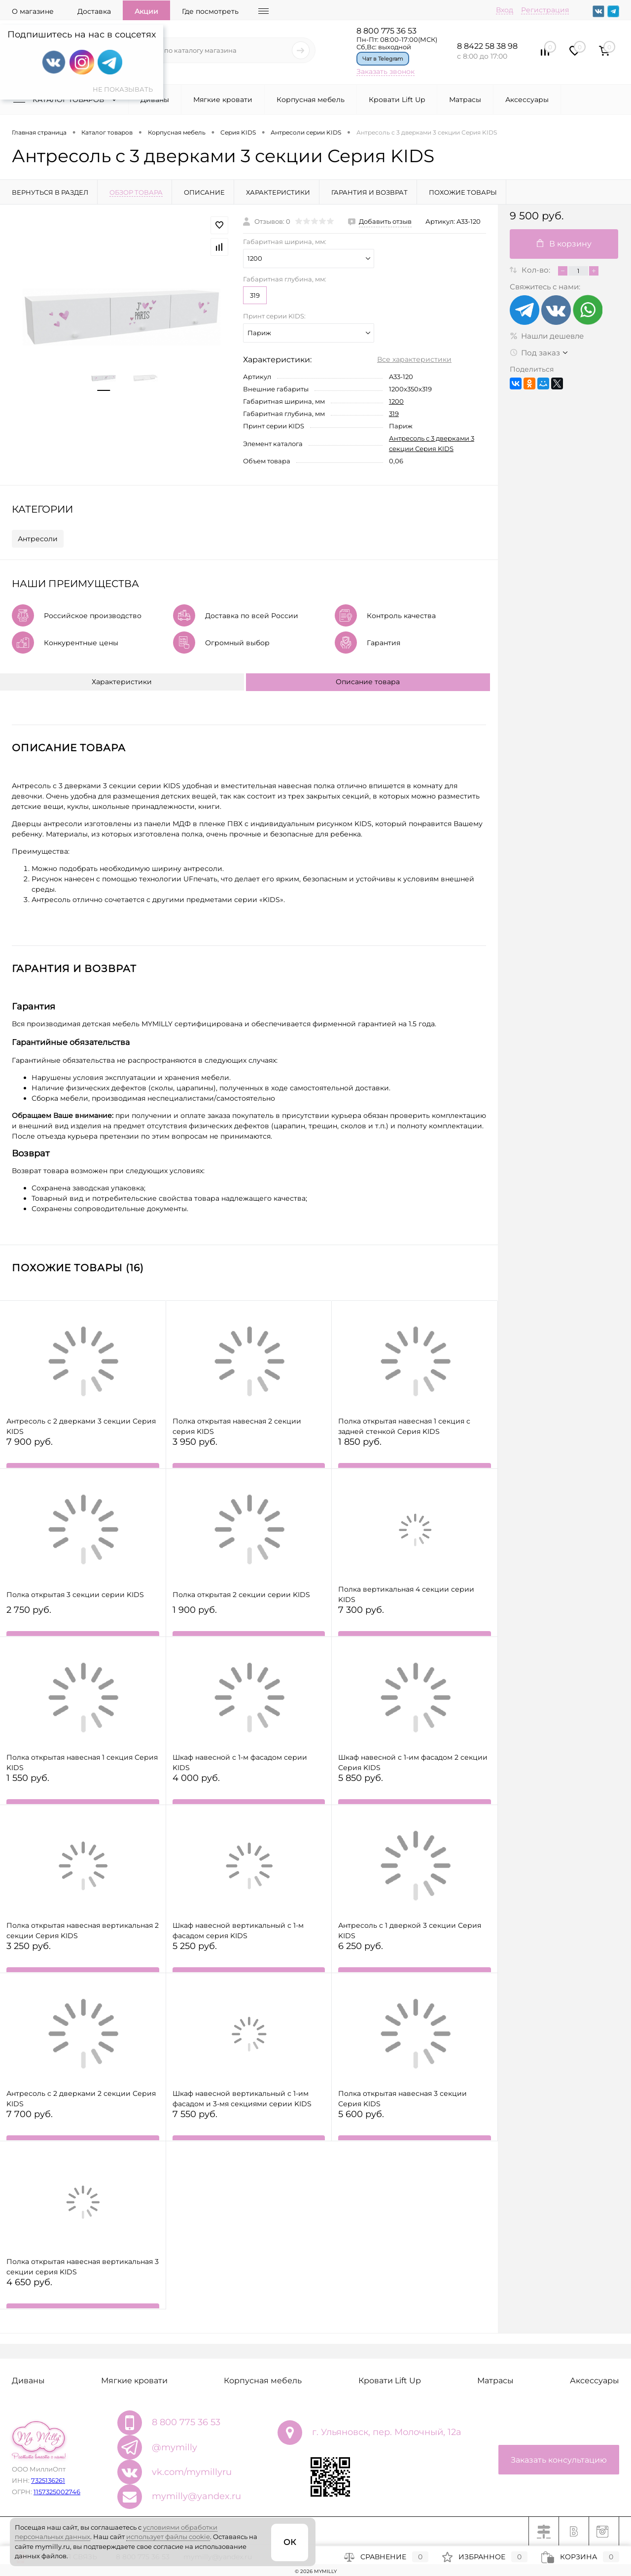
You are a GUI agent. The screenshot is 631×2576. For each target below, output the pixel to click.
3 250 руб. (82, 1957)
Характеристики (122, 681)
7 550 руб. (249, 2125)
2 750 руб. (82, 1620)
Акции (146, 11)
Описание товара (368, 681)
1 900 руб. (249, 1620)
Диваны (154, 99)
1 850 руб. (414, 1452)
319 (255, 295)
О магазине (33, 11)
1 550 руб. (82, 1788)
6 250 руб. (414, 1957)
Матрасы (465, 99)
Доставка (94, 11)
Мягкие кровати (222, 99)
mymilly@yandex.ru (196, 2496)
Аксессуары (527, 99)
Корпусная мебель (311, 99)
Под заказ (535, 352)
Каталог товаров (67, 99)
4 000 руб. (249, 1788)
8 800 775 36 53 (386, 30)
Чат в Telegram (382, 58)
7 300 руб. (414, 1620)
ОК (289, 2542)
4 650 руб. (82, 2293)
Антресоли (38, 538)
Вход (504, 9)
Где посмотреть (210, 11)
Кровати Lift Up (397, 99)
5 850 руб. (414, 1788)
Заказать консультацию (559, 2460)
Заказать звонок (385, 71)
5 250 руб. (249, 1957)
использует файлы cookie (168, 2537)
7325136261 (48, 2480)
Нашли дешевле (547, 336)
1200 (396, 401)
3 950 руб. (249, 1452)
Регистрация (545, 9)
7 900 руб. (82, 1452)
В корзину (564, 243)
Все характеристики (414, 359)
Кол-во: (537, 270)
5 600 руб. (414, 2125)
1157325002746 (57, 2492)
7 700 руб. (82, 2125)
